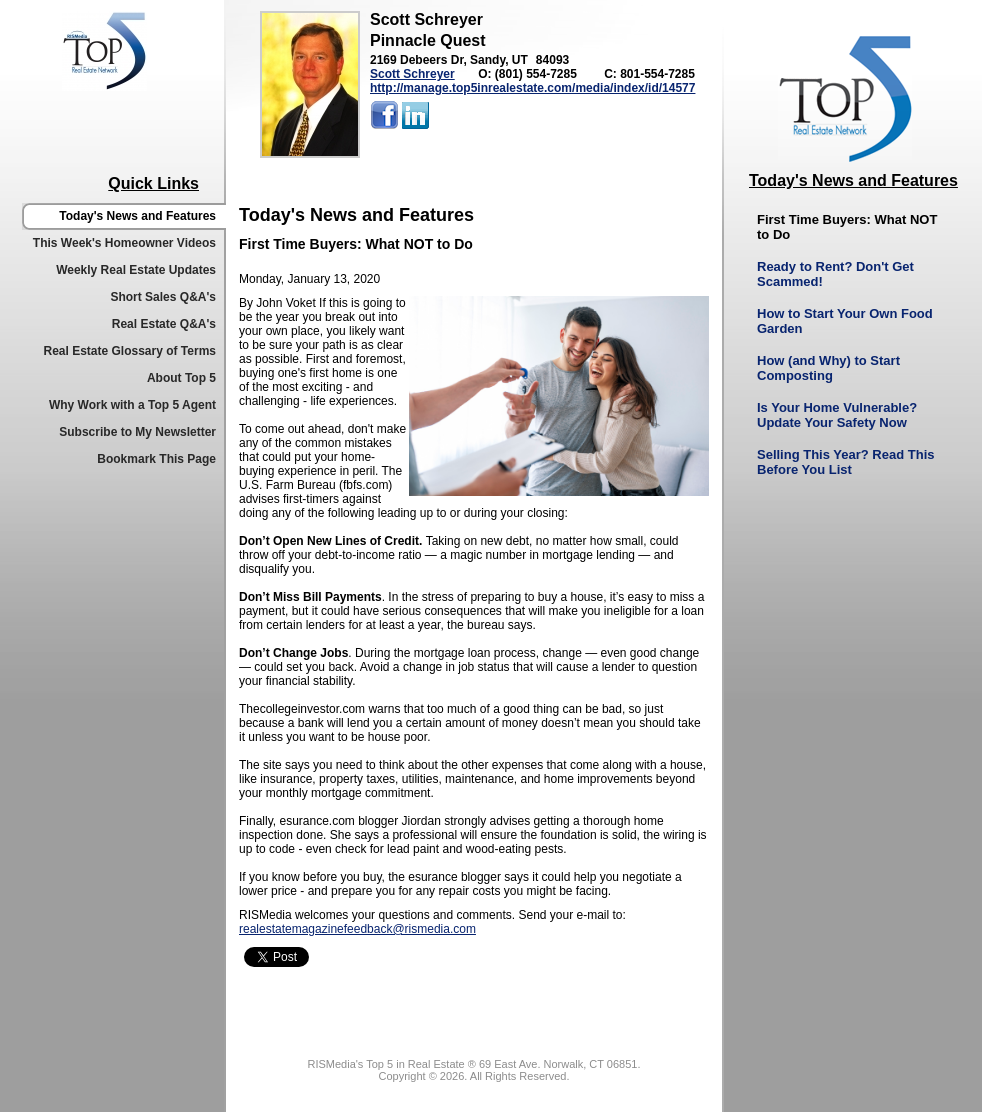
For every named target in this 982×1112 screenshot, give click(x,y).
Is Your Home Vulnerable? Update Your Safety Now (837, 415)
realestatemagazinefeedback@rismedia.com (357, 929)
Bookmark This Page (156, 459)
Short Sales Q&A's (163, 297)
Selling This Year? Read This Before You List (845, 462)
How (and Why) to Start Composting (828, 368)
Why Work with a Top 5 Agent (132, 405)
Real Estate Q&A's (164, 324)
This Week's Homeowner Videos (124, 243)
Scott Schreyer (412, 74)
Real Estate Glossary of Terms (129, 351)
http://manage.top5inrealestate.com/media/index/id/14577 (532, 88)
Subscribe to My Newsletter (137, 432)
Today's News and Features (137, 216)
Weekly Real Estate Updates (136, 270)
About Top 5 (181, 378)
